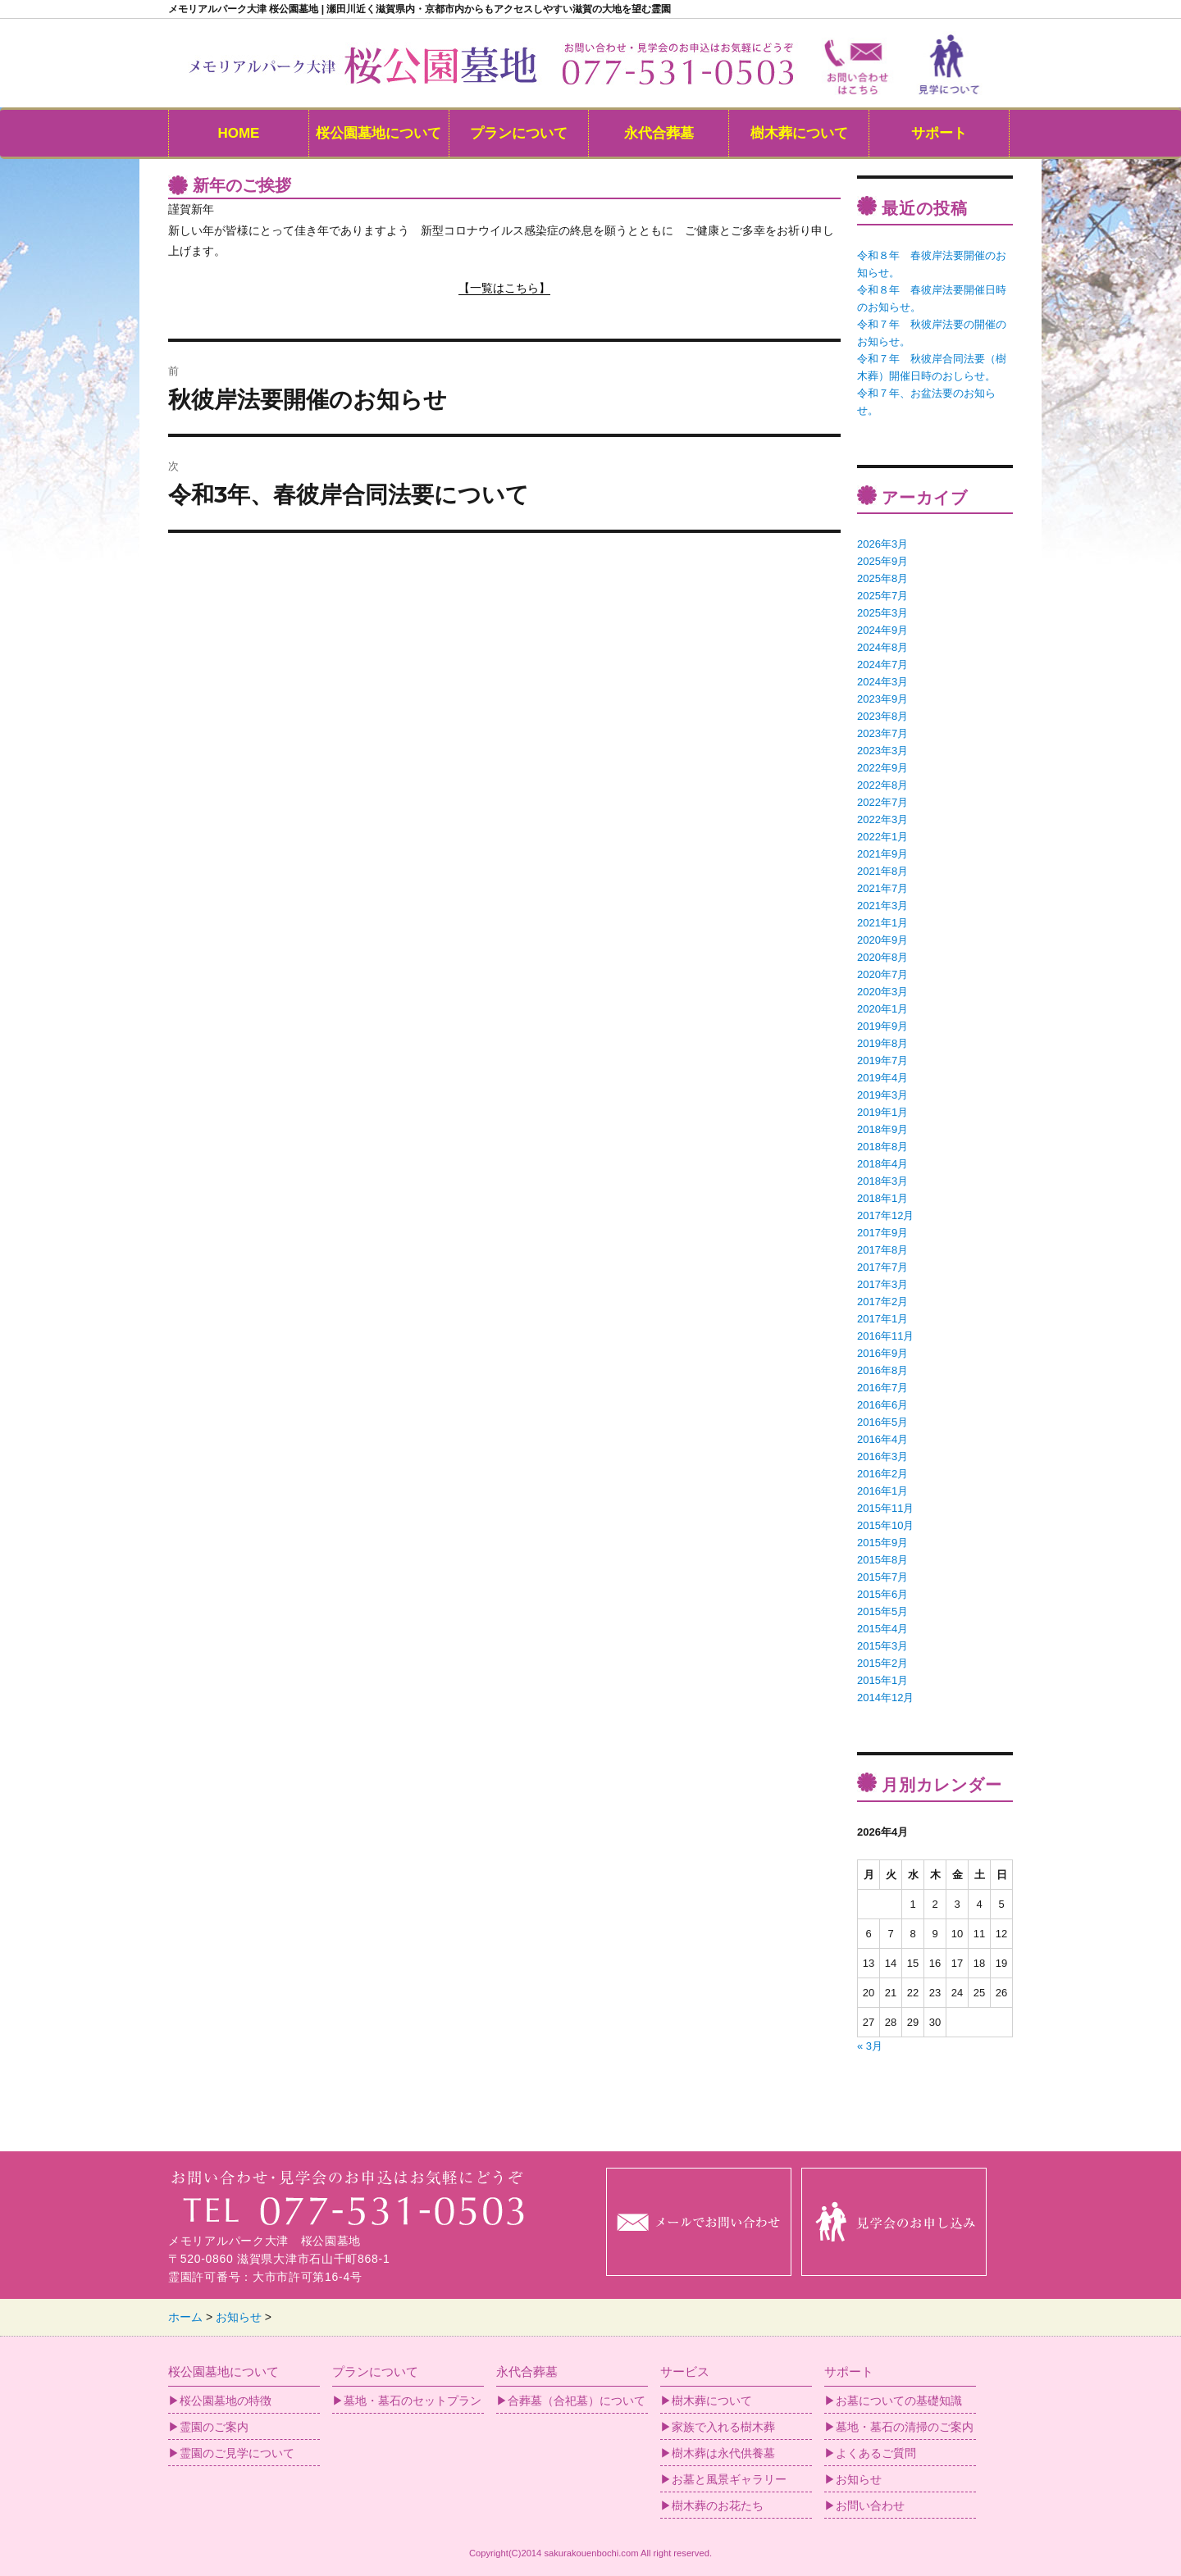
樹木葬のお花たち (718, 2505)
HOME (238, 133)
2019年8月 (882, 1043)
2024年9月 (882, 630)
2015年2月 (882, 1663)
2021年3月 (882, 905)
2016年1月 (882, 1491)
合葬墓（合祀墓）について (576, 2400)
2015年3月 (882, 1646)
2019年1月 (882, 1112)
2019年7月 (882, 1060)
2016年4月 (882, 1439)
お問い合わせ (870, 2505)
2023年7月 (882, 733)
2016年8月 (882, 1370)
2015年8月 (882, 1560)
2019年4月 (882, 1078)
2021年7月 (882, 888)
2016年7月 (882, 1387)
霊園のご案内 (214, 2426)
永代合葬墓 (659, 133)
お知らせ (859, 2479)
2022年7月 (882, 802)
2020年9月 (882, 940)
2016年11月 (885, 1336)
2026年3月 (882, 544)
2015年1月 (882, 1680)
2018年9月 (882, 1129)
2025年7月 (882, 595)
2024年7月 (882, 664)
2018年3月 (882, 1181)
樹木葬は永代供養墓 (723, 2453)
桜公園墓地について (378, 133)
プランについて (519, 133)
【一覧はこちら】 (504, 287)
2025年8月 (882, 578)
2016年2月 (882, 1474)
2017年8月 (882, 1250)
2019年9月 (882, 1026)
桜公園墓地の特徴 (225, 2400)
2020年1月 (882, 1009)
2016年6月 (882, 1405)
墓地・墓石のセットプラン (412, 2400)
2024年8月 (882, 647)
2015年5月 (882, 1611)
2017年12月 (885, 1215)
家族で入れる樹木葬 (723, 2426)
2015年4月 (882, 1629)
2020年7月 (882, 974)
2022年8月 (882, 785)
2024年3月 (882, 682)
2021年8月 (882, 871)
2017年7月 (882, 1267)
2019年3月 (882, 1095)
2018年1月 (882, 1198)
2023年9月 (882, 699)
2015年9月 (882, 1542)
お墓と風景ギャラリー (729, 2479)
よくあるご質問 (876, 2453)
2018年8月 (882, 1146)
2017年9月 (882, 1233)
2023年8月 (882, 716)
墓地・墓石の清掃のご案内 (905, 2426)
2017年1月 (882, 1319)
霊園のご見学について (237, 2453)
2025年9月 (882, 561)
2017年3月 (882, 1284)
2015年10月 (885, 1525)
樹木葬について (799, 133)
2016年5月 (882, 1422)
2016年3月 (882, 1456)
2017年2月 (882, 1301)
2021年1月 (882, 923)
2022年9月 (882, 768)
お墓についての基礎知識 (899, 2400)
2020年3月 (882, 991)
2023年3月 (882, 750)
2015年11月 (885, 1508)
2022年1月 (882, 837)
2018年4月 (882, 1164)
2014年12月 (885, 1697)
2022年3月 (882, 819)
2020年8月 (882, 957)
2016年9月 (882, 1353)
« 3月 (869, 2046)
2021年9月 (882, 854)
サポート (939, 133)
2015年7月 (882, 1577)
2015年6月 (882, 1594)
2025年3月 (882, 613)
